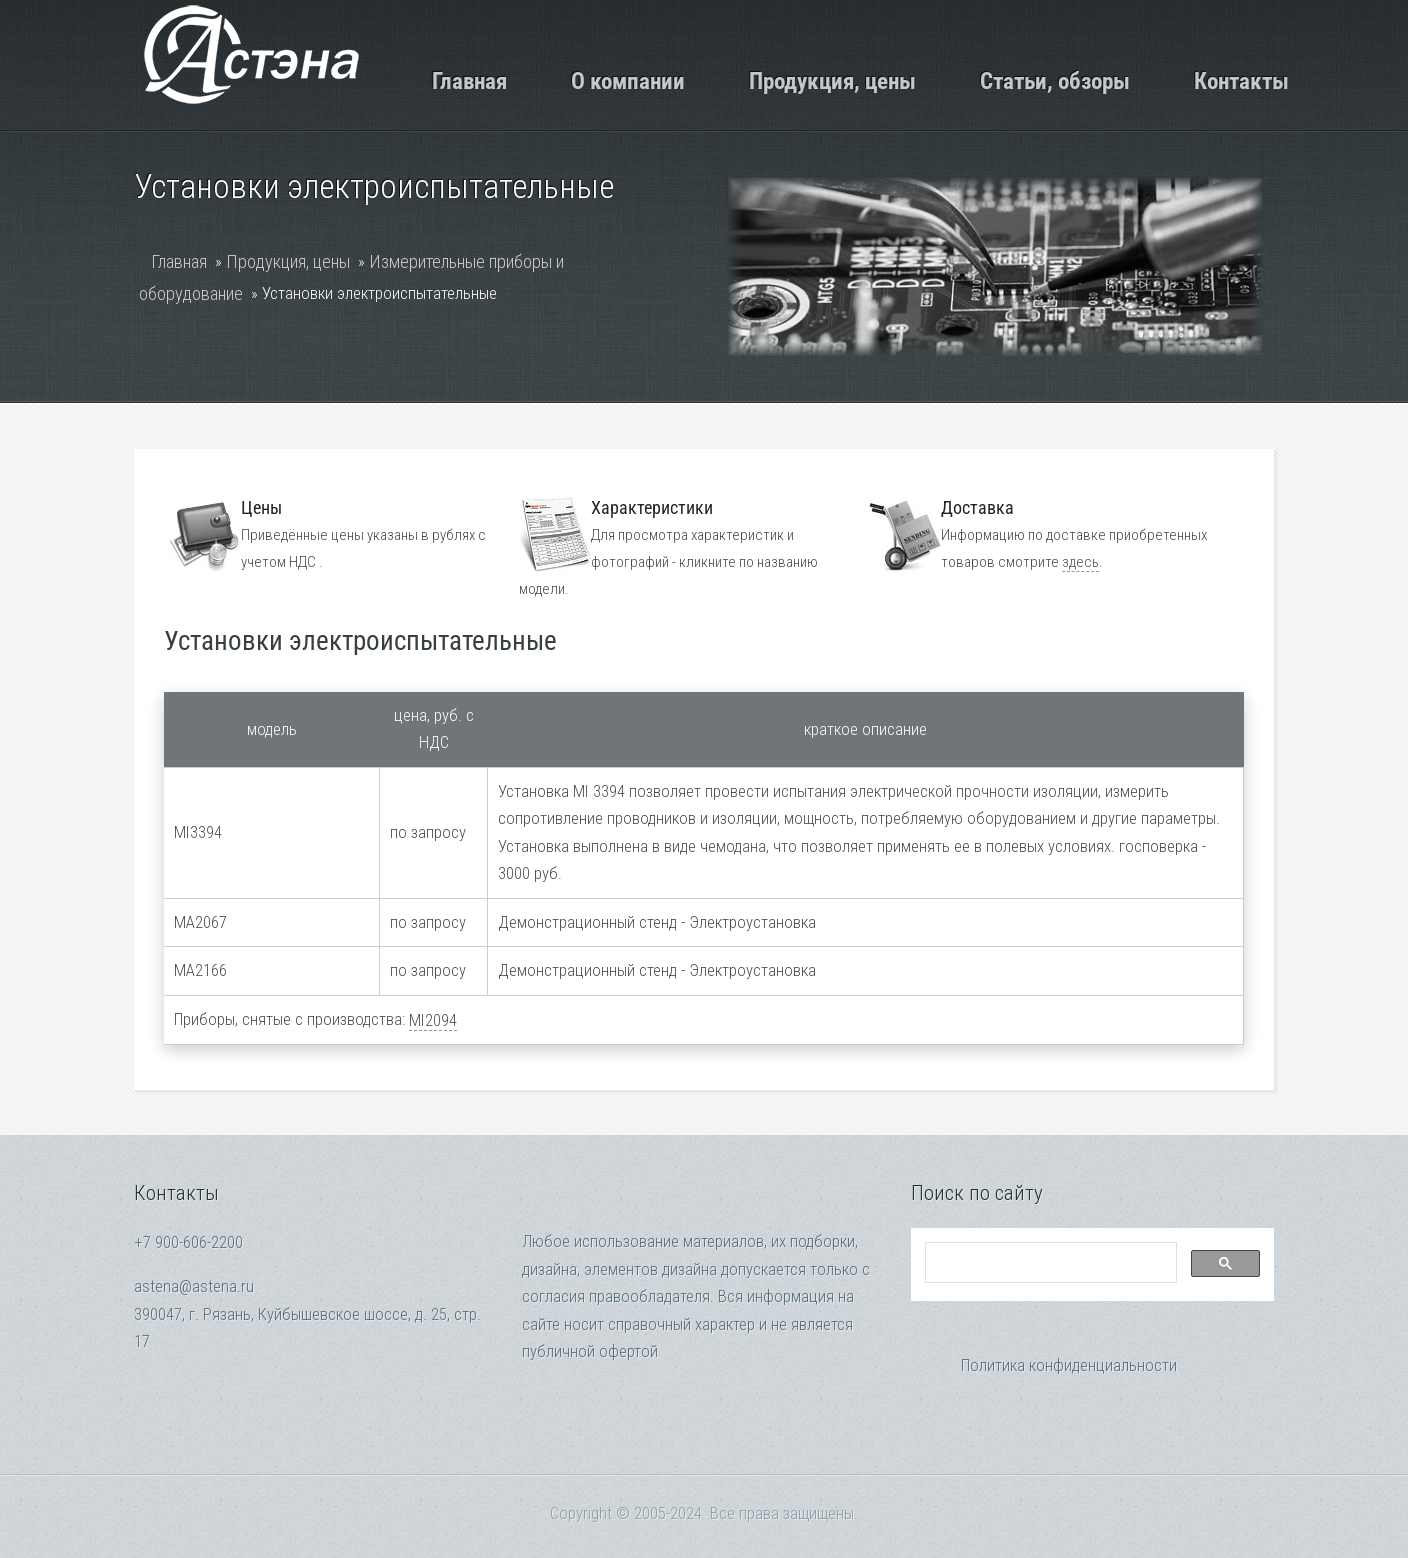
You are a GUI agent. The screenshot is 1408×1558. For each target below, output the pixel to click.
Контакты (1241, 81)
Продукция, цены (832, 81)
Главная (469, 81)
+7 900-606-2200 (188, 1242)
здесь (1080, 562)
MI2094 (433, 1020)
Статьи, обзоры (1055, 81)
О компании (628, 81)
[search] (1049, 1263)
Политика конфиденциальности (1069, 1365)
